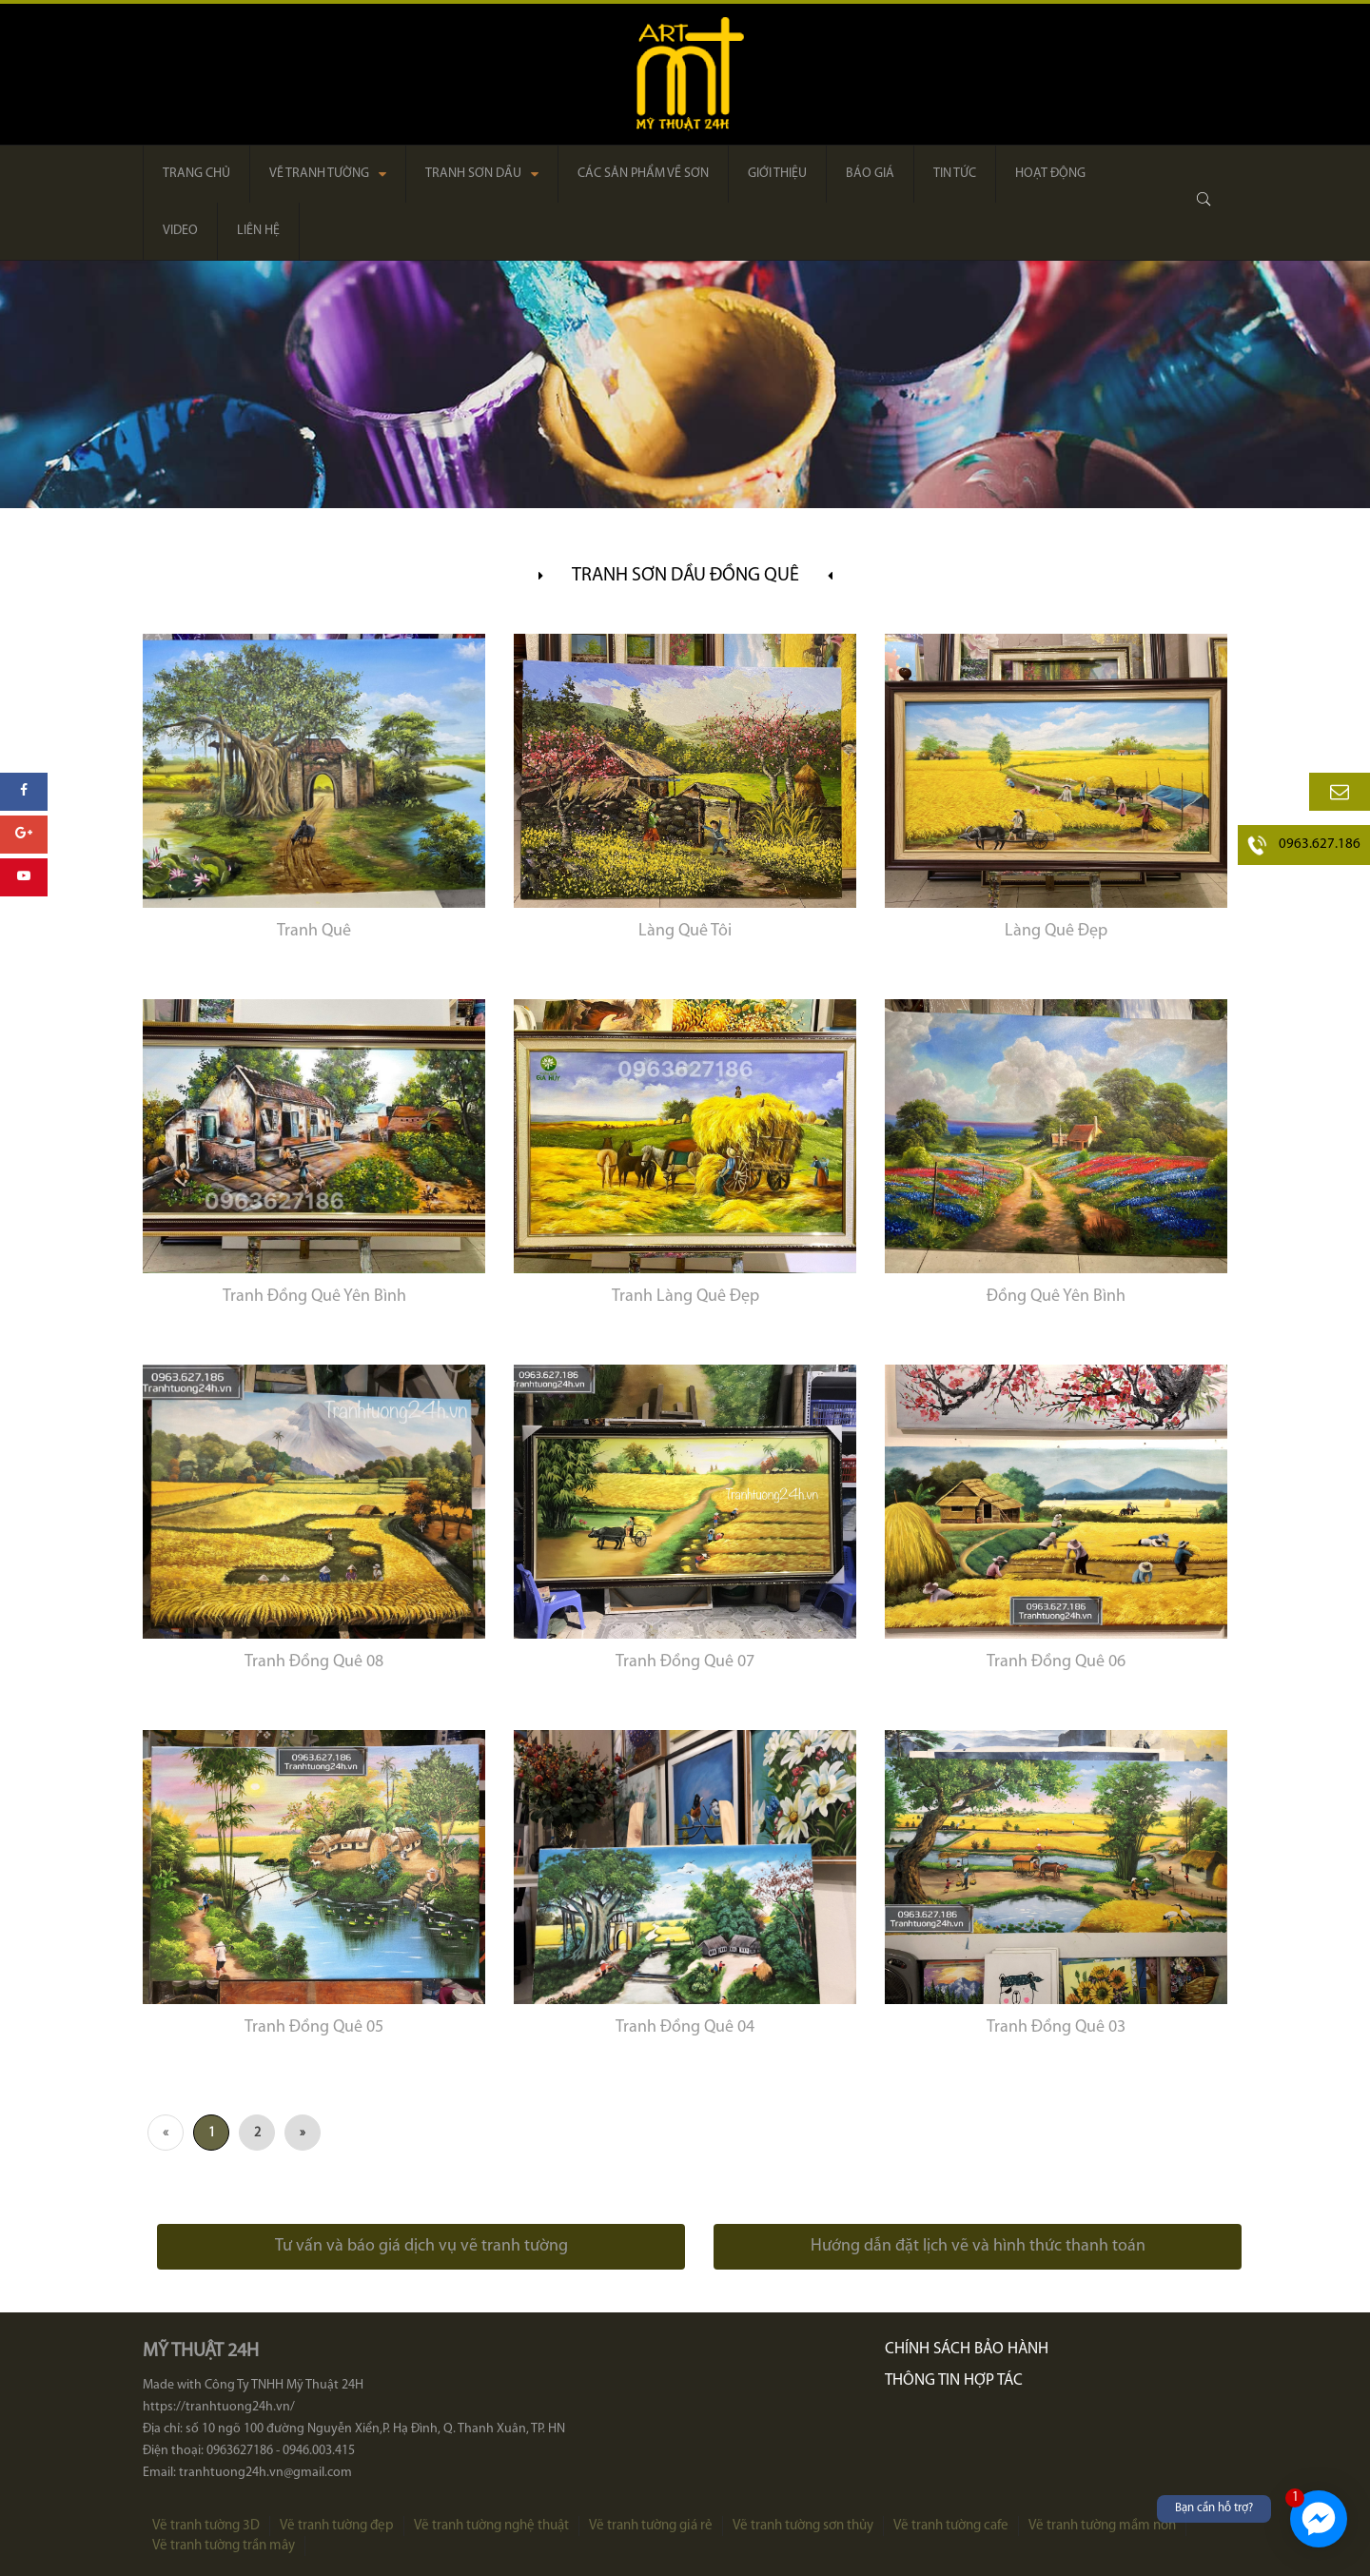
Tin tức (954, 174)
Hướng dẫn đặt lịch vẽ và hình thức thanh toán (978, 2246)
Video (180, 231)
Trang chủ (196, 174)
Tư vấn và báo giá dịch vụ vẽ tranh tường (421, 2246)
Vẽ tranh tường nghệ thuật (491, 2526)
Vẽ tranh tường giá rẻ (651, 2526)
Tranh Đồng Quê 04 (685, 2027)
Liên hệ (258, 231)
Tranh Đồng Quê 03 (1056, 2027)
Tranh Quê (314, 931)
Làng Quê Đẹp (1056, 931)
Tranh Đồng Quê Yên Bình (314, 1297)
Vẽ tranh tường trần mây (223, 2546)
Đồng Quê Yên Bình (1056, 1297)
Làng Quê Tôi (685, 931)
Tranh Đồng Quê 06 (1056, 1662)
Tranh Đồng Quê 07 (685, 1662)
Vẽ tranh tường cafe (950, 2526)
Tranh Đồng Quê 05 (314, 2027)
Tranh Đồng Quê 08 (314, 1662)
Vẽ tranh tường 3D (206, 2526)
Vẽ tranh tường (327, 174)
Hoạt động (1050, 174)
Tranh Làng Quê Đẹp (685, 1297)
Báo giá (870, 174)
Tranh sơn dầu (481, 174)
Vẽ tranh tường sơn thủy (803, 2526)
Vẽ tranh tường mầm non (1102, 2526)
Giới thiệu (777, 174)
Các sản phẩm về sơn (643, 174)
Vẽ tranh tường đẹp (337, 2526)
